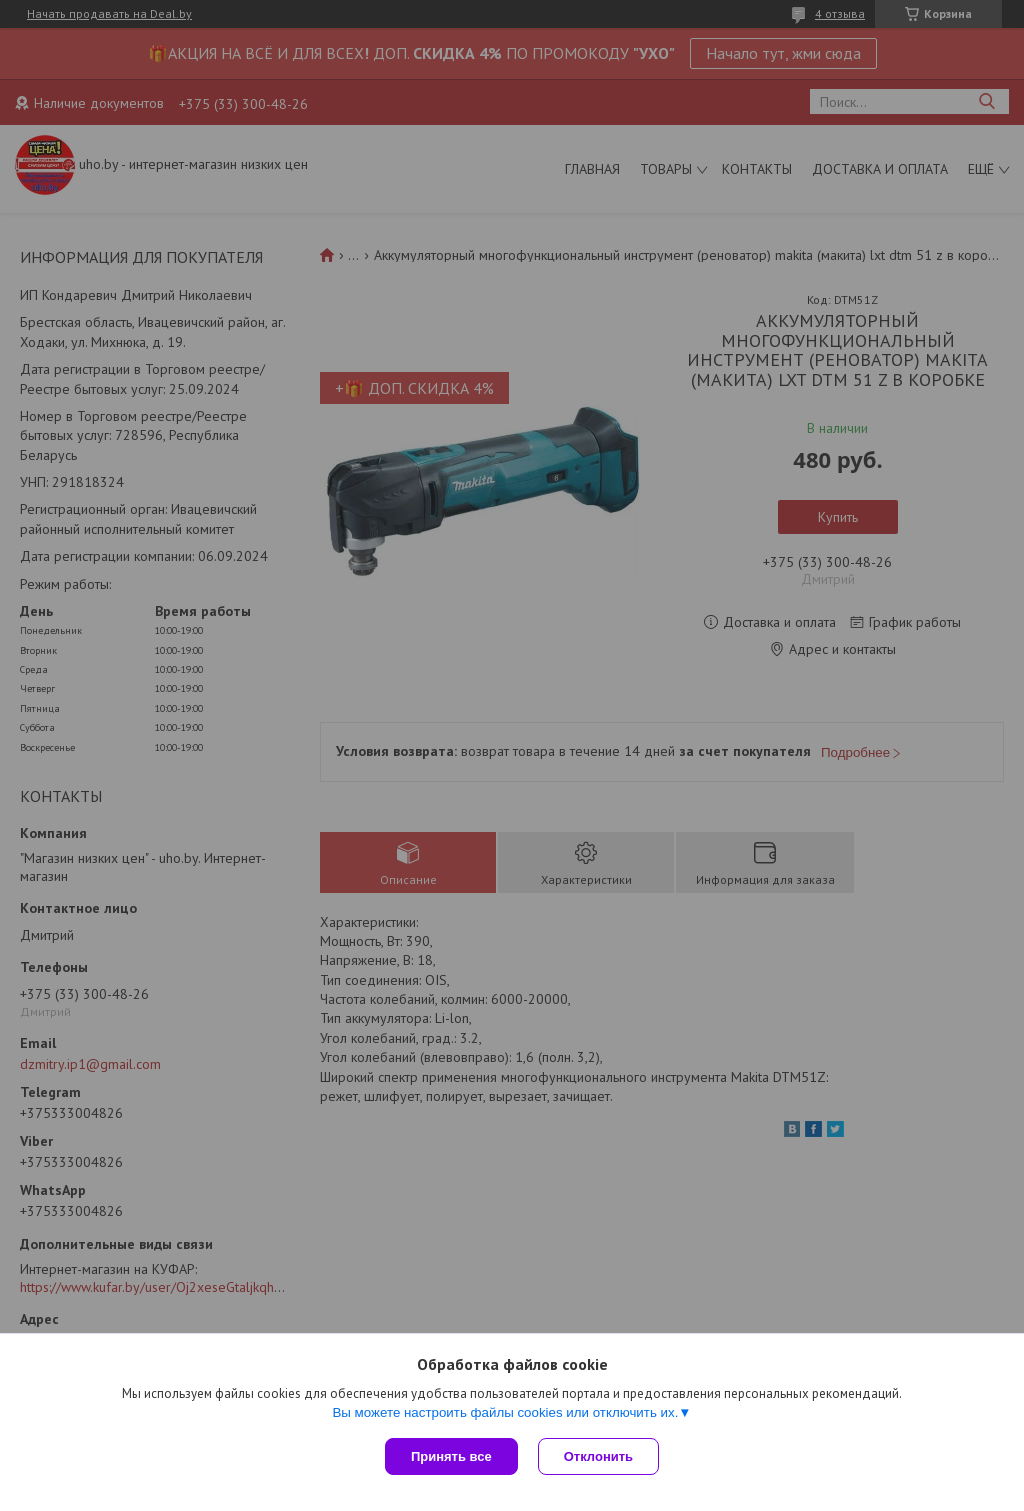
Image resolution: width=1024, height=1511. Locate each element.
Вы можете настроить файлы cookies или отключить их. (505, 1412)
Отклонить (598, 1456)
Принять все (451, 1456)
